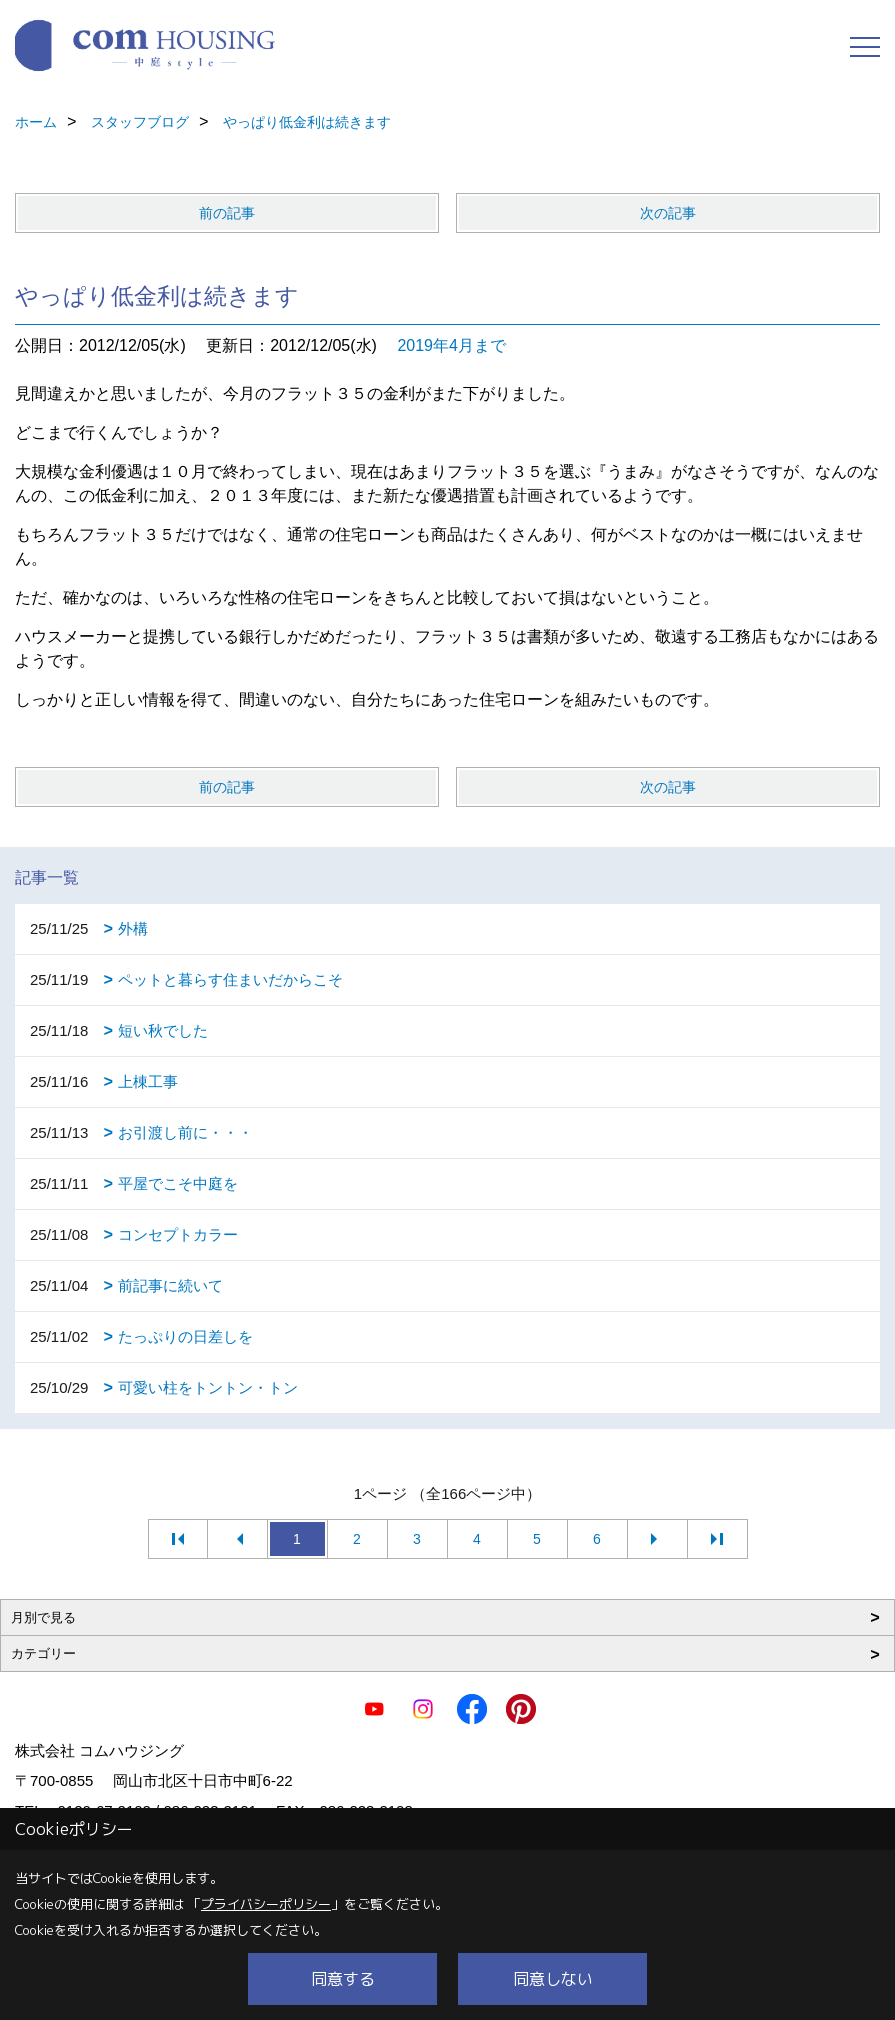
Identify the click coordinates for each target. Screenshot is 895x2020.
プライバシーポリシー (266, 1904)
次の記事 (668, 213)
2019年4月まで (451, 345)
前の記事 (227, 213)
